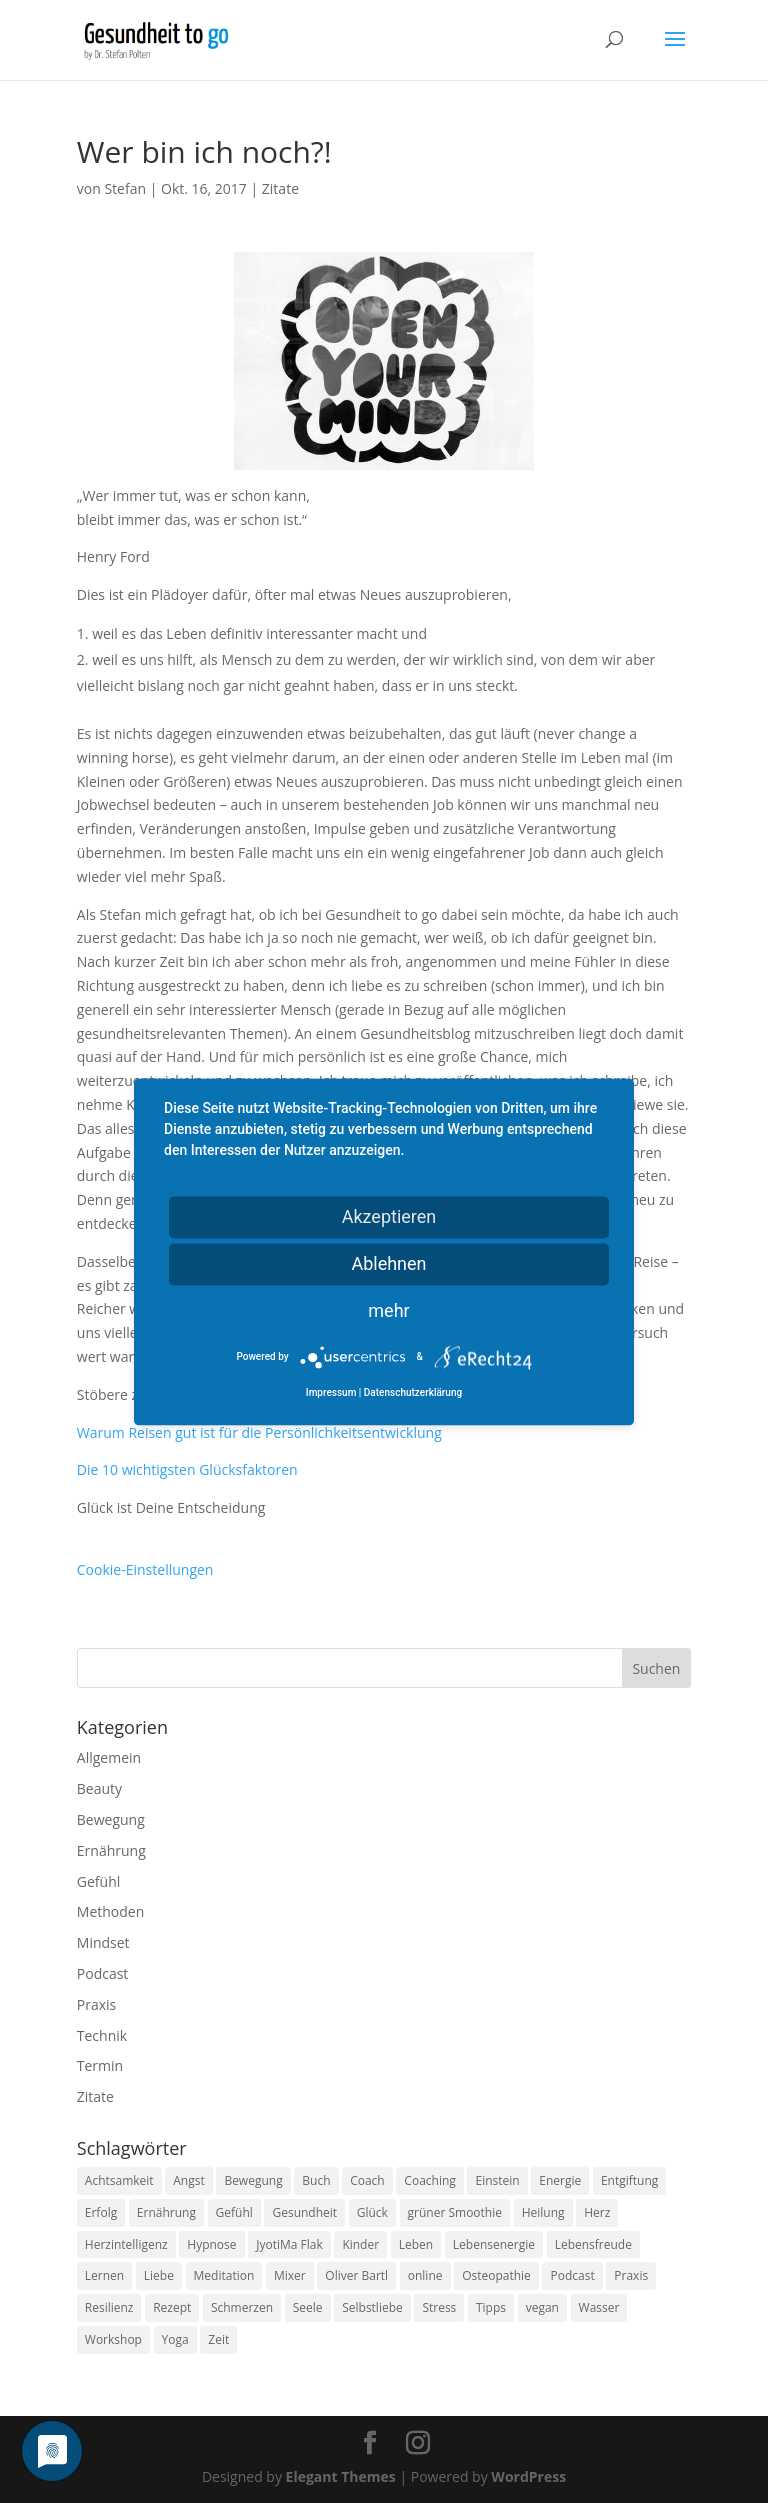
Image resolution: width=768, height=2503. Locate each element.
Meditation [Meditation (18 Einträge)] (224, 2275)
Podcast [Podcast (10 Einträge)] (572, 2275)
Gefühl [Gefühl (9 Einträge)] (234, 2212)
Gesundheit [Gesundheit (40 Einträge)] (304, 2212)
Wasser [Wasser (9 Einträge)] (599, 2307)
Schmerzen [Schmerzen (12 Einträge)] (242, 2307)
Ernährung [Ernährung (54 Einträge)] (166, 2212)
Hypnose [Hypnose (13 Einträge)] (211, 2244)
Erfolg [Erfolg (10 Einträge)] (101, 2212)
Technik (102, 2035)
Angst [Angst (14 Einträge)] (188, 2180)
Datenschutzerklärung (413, 1392)
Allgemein (109, 1757)
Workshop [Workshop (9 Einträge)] (113, 2339)
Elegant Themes (341, 2476)
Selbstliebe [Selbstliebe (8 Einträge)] (372, 2307)
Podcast (103, 1973)
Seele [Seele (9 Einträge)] (308, 2307)
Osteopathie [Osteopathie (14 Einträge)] (496, 2275)
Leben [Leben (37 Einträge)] (416, 2244)
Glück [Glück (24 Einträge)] (372, 2212)
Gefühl (98, 1881)
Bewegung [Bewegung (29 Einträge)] (253, 2180)
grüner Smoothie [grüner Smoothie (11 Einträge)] (455, 2212)
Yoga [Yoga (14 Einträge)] (175, 2339)
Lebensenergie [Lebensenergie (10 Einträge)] (494, 2244)
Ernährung (111, 1850)
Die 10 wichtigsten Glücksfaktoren (187, 1469)
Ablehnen (388, 1263)
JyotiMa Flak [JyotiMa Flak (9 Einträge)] (289, 2244)
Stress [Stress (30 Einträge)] (439, 2307)
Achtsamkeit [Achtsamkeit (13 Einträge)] (119, 2180)
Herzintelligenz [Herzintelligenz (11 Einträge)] (126, 2244)
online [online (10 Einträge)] (425, 2275)
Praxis (96, 2004)
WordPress (528, 2476)
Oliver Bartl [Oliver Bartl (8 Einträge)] (356, 2275)
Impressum (331, 1392)
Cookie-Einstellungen (145, 1569)
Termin (100, 2065)
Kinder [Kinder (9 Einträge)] (360, 2244)
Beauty (99, 1788)
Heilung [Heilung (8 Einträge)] (543, 2212)
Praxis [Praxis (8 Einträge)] (631, 2275)
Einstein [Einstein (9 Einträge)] (497, 2180)
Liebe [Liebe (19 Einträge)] (159, 2275)
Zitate (280, 188)
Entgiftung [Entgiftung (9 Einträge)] (629, 2180)
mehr (388, 1310)
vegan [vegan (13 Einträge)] (542, 2307)
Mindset (103, 1942)
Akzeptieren (389, 1216)
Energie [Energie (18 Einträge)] (560, 2180)
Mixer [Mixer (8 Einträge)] (290, 2275)
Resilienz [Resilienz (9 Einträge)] (109, 2307)
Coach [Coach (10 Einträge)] (367, 2180)
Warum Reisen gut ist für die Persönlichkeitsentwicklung (259, 1432)
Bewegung (111, 1819)
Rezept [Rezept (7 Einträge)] (172, 2307)
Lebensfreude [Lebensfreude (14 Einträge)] (593, 2244)
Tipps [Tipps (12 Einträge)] (491, 2307)
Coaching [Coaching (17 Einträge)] (429, 2180)
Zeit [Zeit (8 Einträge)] (218, 2339)
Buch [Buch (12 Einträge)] (316, 2180)
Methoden (110, 1911)
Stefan (125, 188)
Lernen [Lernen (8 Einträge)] (104, 2275)
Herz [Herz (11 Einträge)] (597, 2212)
